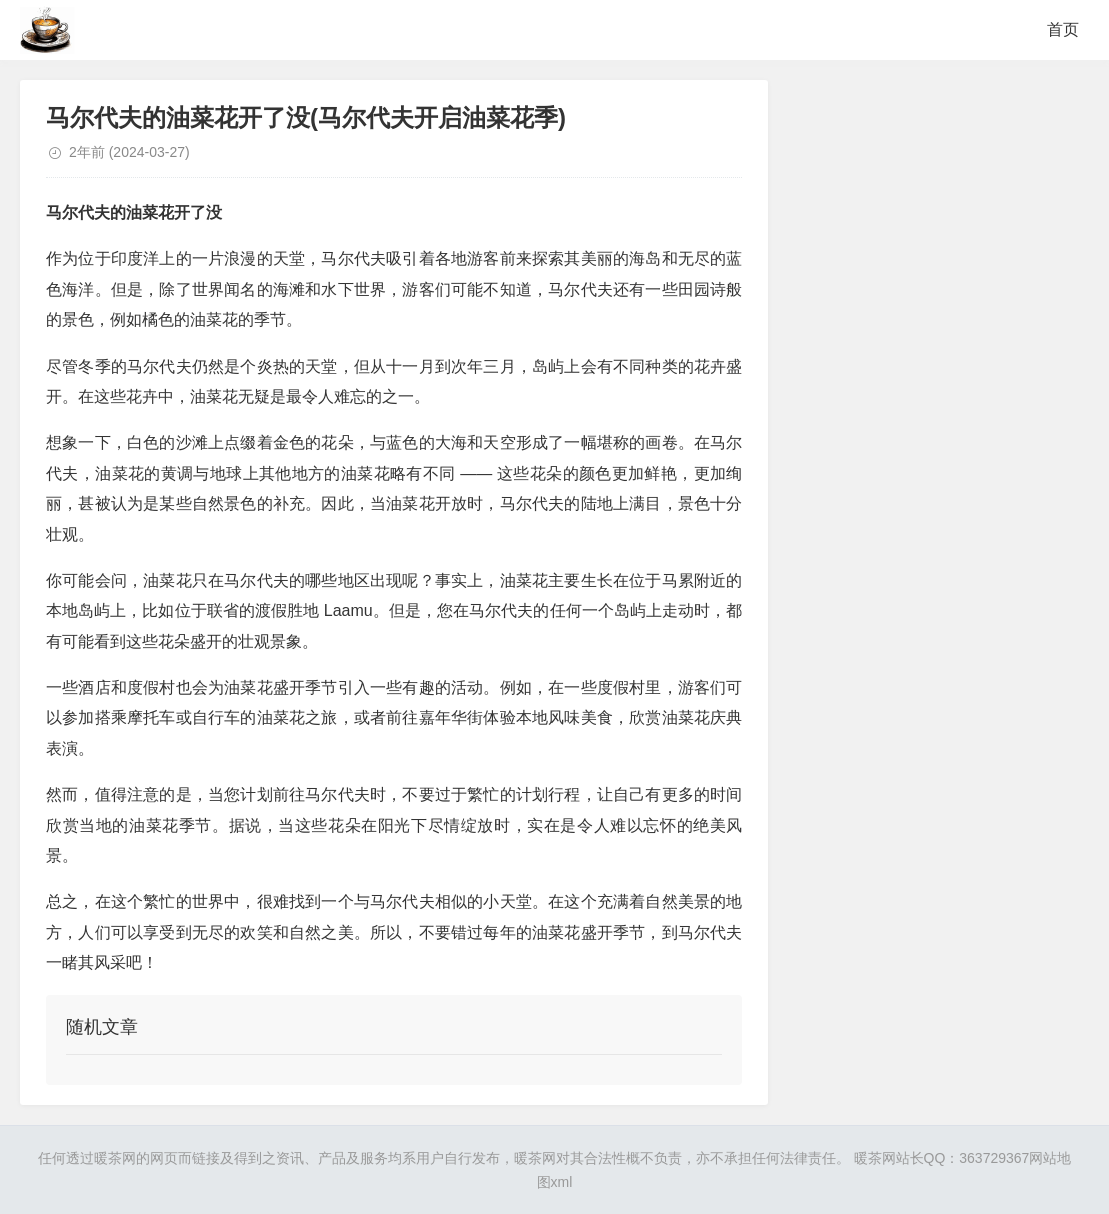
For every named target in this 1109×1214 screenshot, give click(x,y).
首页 (1063, 29)
